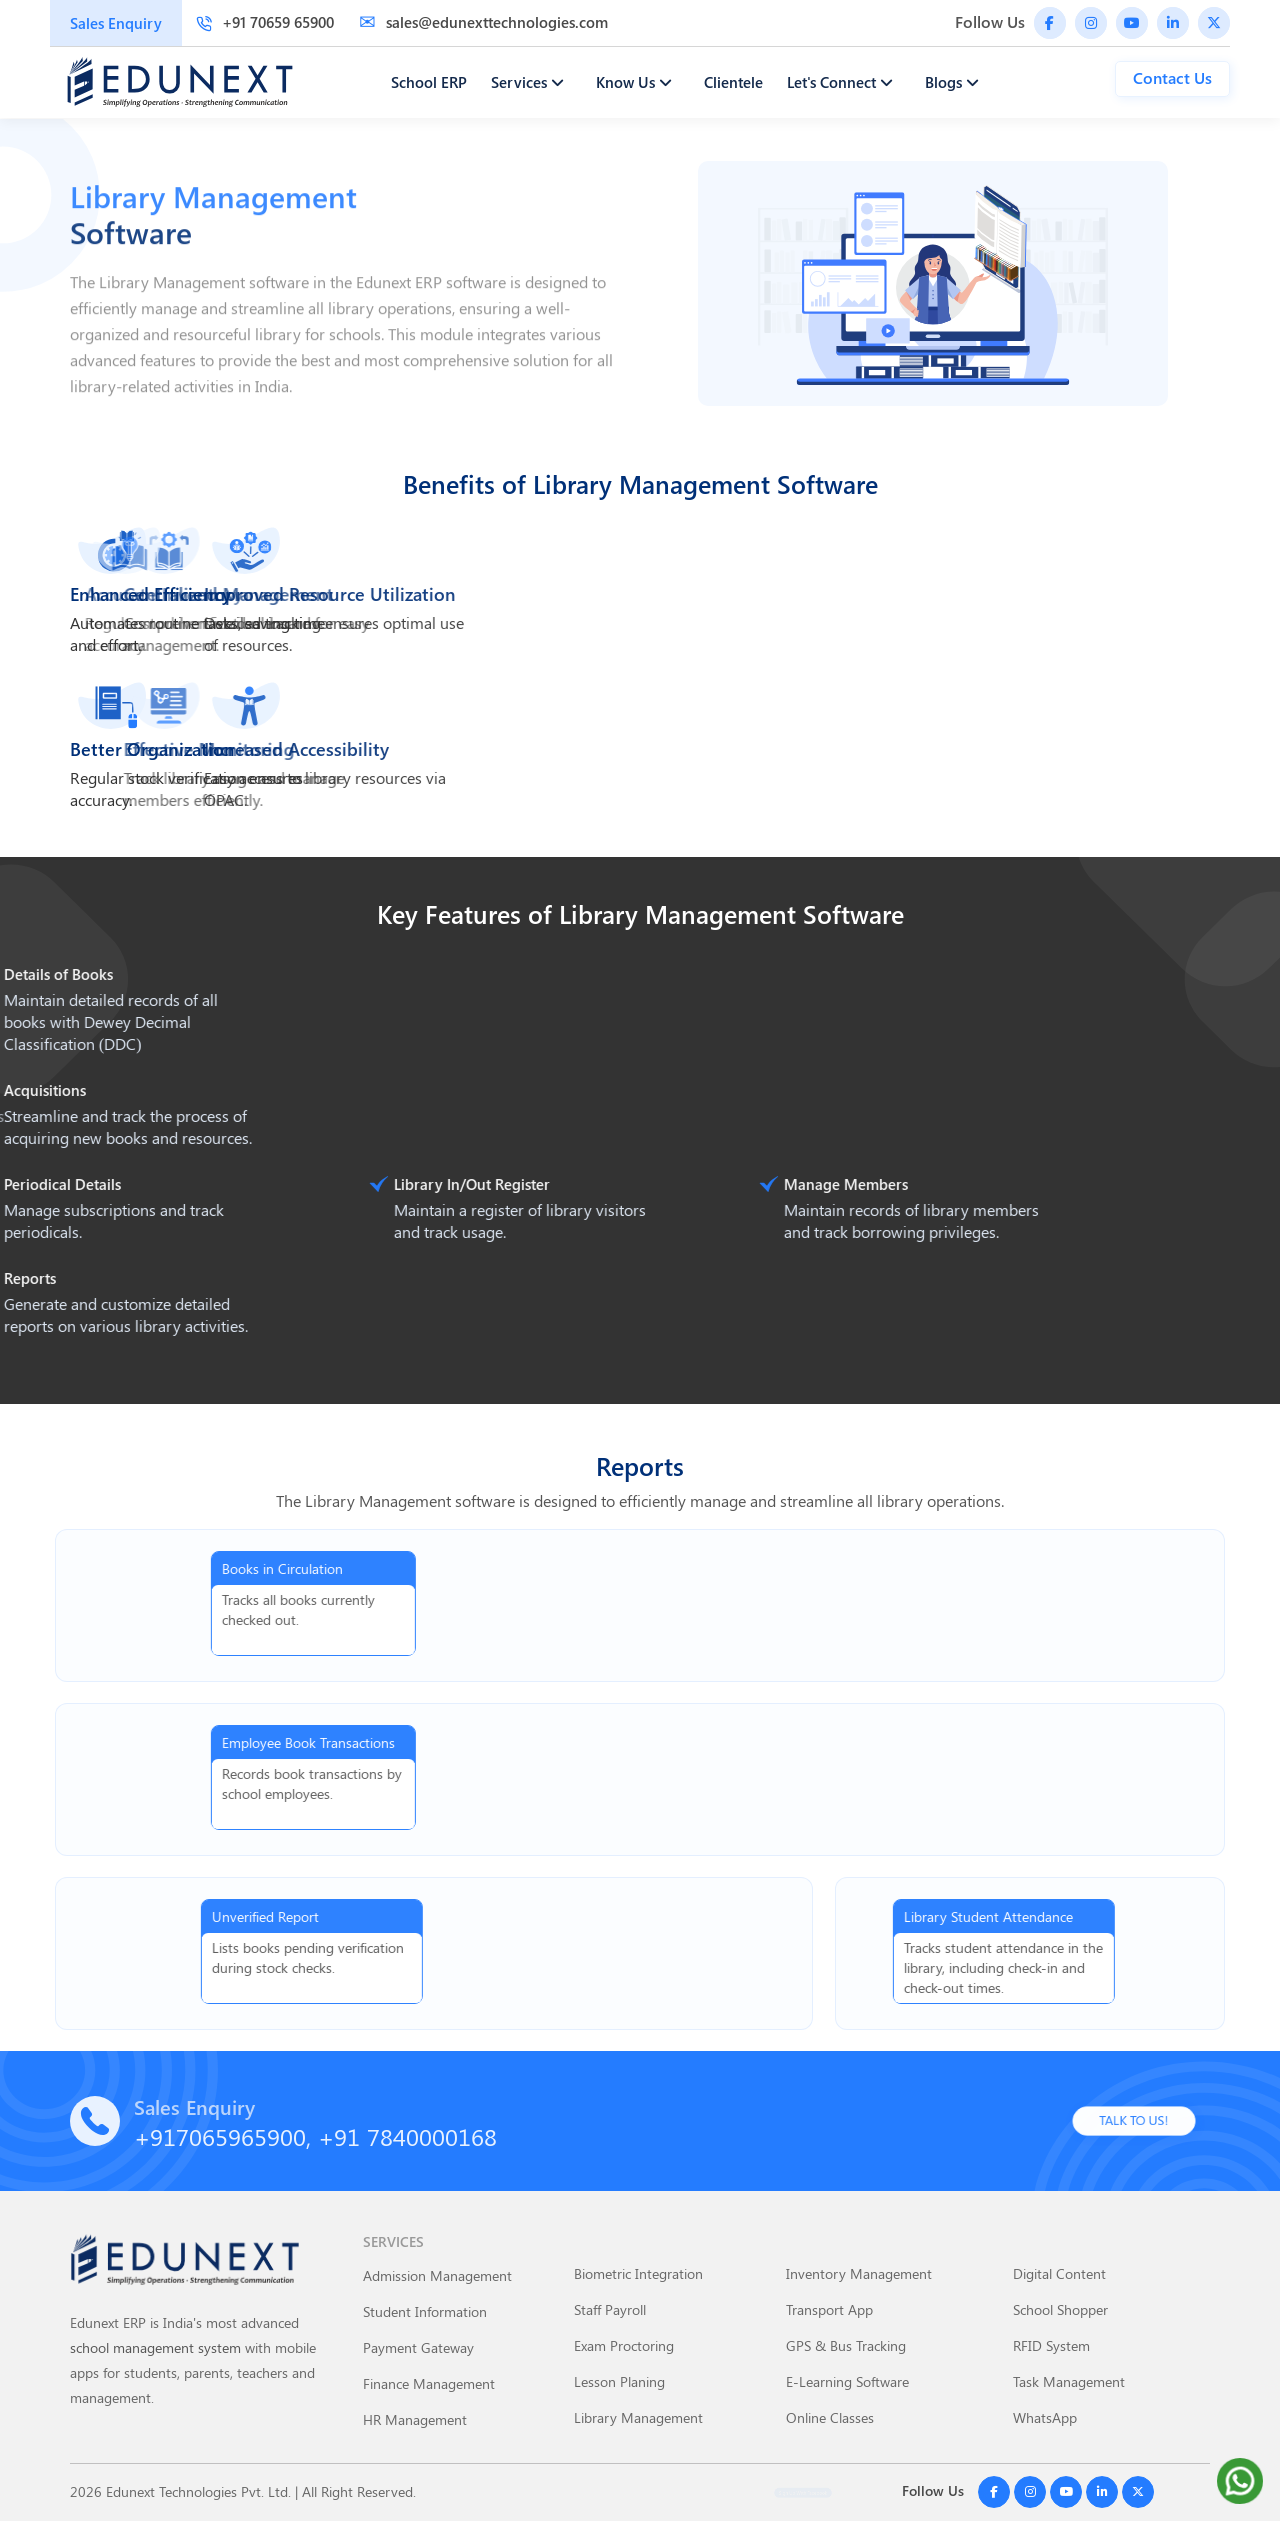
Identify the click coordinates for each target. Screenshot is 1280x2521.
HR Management (415, 2419)
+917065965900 (220, 2136)
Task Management (1069, 2381)
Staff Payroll (610, 2309)
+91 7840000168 (407, 2136)
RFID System (1051, 2345)
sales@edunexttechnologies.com (483, 22)
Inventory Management (859, 2273)
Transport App (829, 2309)
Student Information (425, 2311)
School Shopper (1060, 2309)
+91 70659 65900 (265, 22)
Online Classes (830, 2417)
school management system (155, 2347)
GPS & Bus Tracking (846, 2345)
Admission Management (437, 2275)
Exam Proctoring (624, 2345)
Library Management (638, 2417)
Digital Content (1059, 2273)
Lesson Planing (619, 2381)
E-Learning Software (847, 2381)
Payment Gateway (418, 2347)
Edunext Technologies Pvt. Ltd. (198, 2491)
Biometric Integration (638, 2273)
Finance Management (429, 2383)
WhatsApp (1045, 2417)
